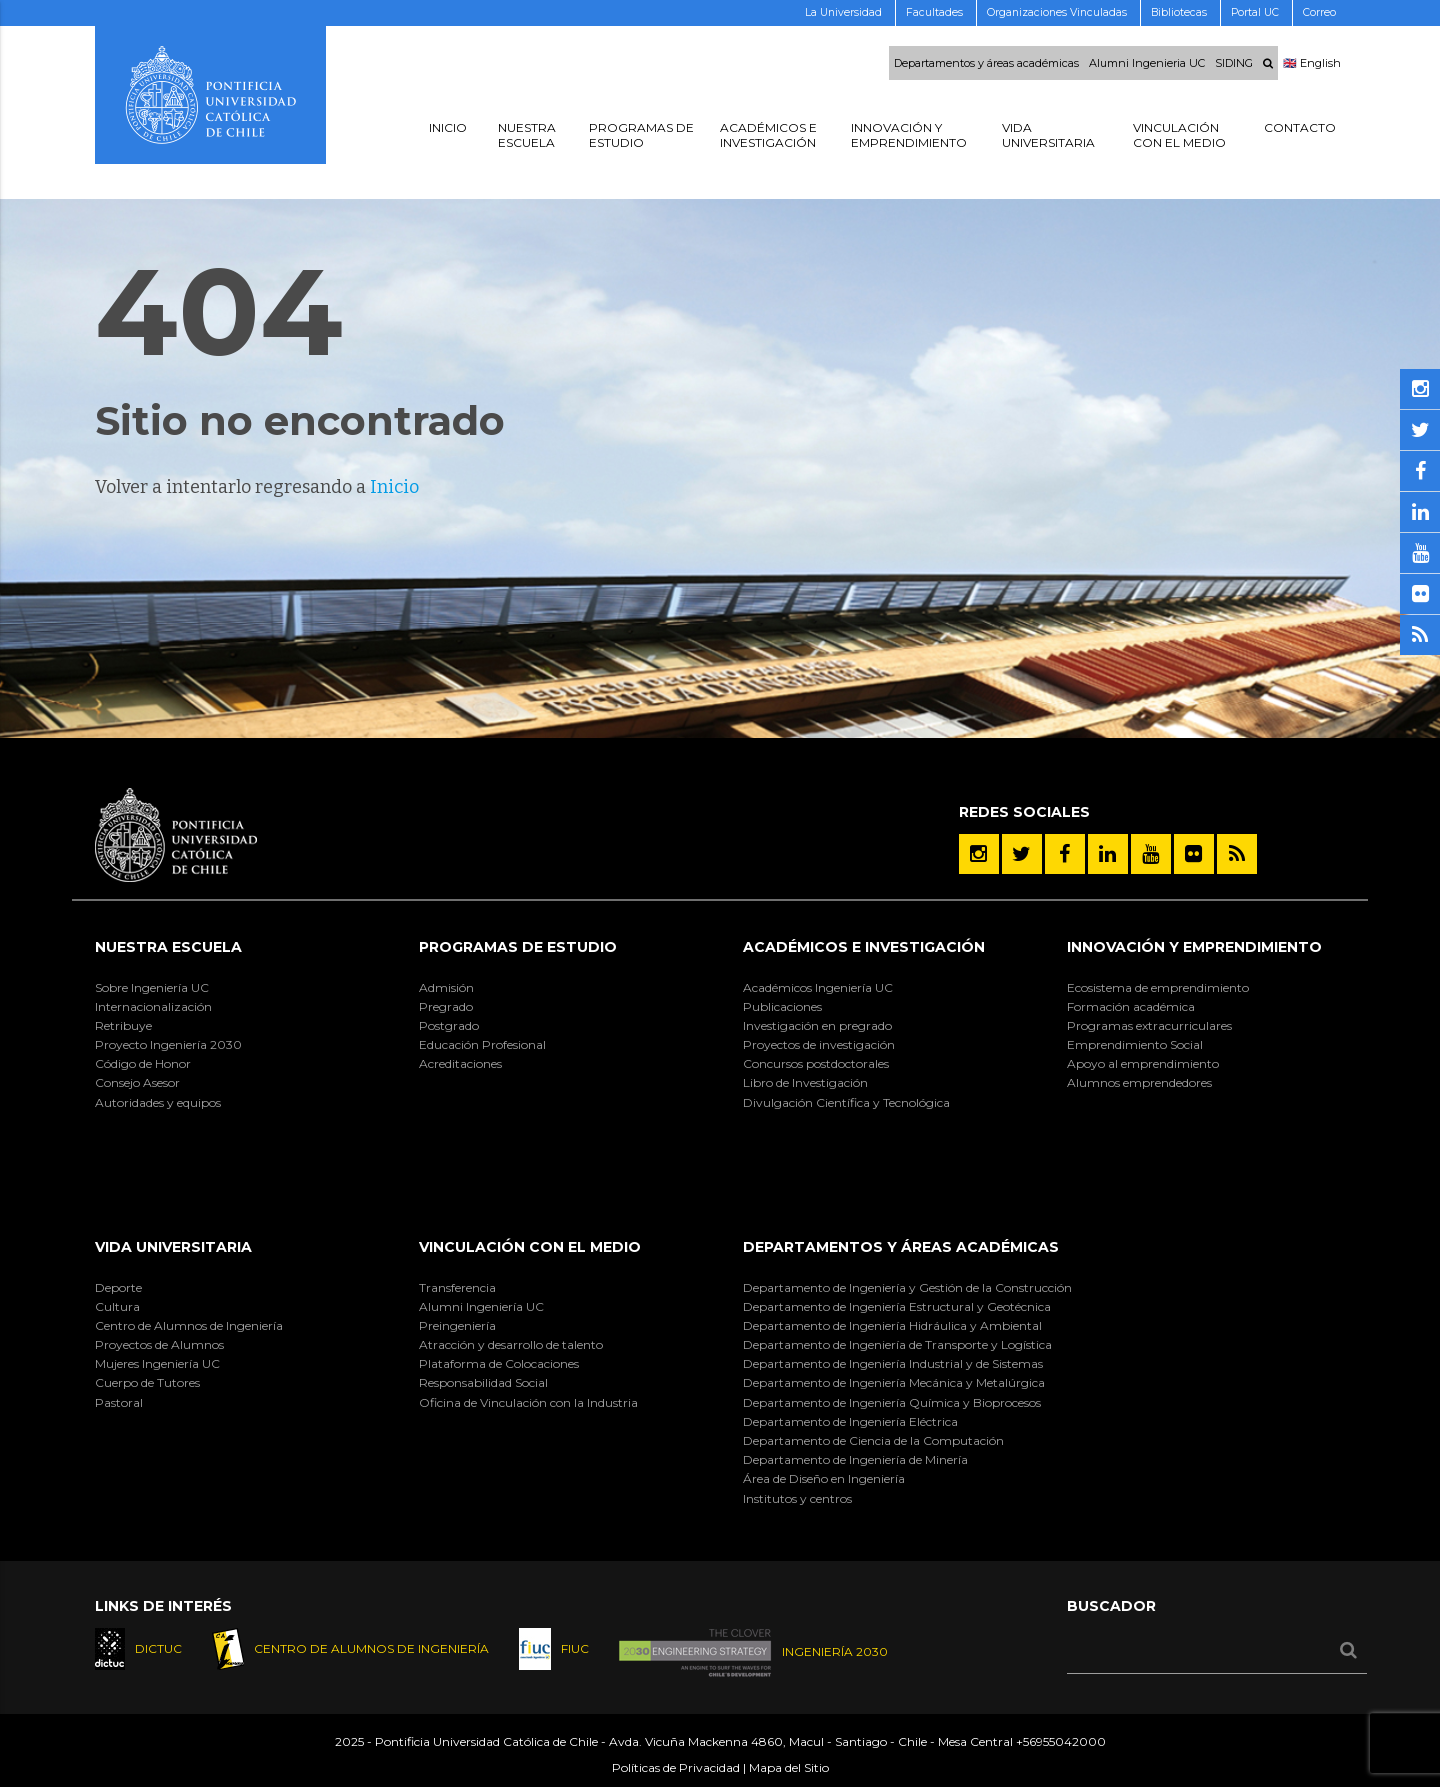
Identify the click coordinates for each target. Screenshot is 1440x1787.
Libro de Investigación (805, 1082)
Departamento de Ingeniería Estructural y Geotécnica (897, 1306)
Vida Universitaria (173, 1247)
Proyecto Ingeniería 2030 (168, 1044)
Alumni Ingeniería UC (481, 1306)
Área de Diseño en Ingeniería (824, 1478)
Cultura (117, 1306)
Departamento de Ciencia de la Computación (873, 1440)
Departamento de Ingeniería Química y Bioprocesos (892, 1402)
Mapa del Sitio (789, 1767)
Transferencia (457, 1287)
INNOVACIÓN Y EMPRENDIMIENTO (1194, 947)
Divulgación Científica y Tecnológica (846, 1102)
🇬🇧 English (1312, 63)
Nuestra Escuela (168, 947)
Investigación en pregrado (817, 1025)
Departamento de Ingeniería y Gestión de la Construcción (907, 1287)
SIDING (1234, 63)
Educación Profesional (482, 1044)
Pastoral (119, 1402)
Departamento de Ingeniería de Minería (855, 1459)
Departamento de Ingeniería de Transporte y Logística (897, 1344)
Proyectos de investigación (819, 1044)
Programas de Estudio (518, 947)
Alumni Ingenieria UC (1147, 63)
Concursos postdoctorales (816, 1063)
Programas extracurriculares (1149, 1025)
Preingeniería (457, 1325)
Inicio (394, 487)
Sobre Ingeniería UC (152, 987)
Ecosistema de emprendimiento (1158, 987)
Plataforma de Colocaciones (499, 1363)
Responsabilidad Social (483, 1382)
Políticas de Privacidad (676, 1767)
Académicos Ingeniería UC (818, 987)
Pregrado (446, 1006)
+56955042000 (1061, 1741)
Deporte (118, 1287)
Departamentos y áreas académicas (986, 63)
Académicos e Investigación (864, 947)
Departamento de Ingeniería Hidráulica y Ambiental (892, 1325)
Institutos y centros (797, 1498)
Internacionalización (153, 1006)
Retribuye (123, 1025)
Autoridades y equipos (158, 1102)
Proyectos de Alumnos (159, 1344)
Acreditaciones (460, 1063)
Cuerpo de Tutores (147, 1382)
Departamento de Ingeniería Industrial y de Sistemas (893, 1363)
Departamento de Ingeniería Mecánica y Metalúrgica (894, 1382)
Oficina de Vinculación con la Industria (528, 1402)
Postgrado (449, 1025)
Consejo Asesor (137, 1082)
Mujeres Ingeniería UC (157, 1363)
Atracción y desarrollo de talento (511, 1344)
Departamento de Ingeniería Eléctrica (850, 1421)
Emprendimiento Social (1135, 1044)
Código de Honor (143, 1063)
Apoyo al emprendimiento (1143, 1063)
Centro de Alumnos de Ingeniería (189, 1325)
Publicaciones (782, 1006)
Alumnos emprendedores (1139, 1082)
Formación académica (1131, 1006)
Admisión (446, 987)
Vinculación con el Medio (530, 1247)
